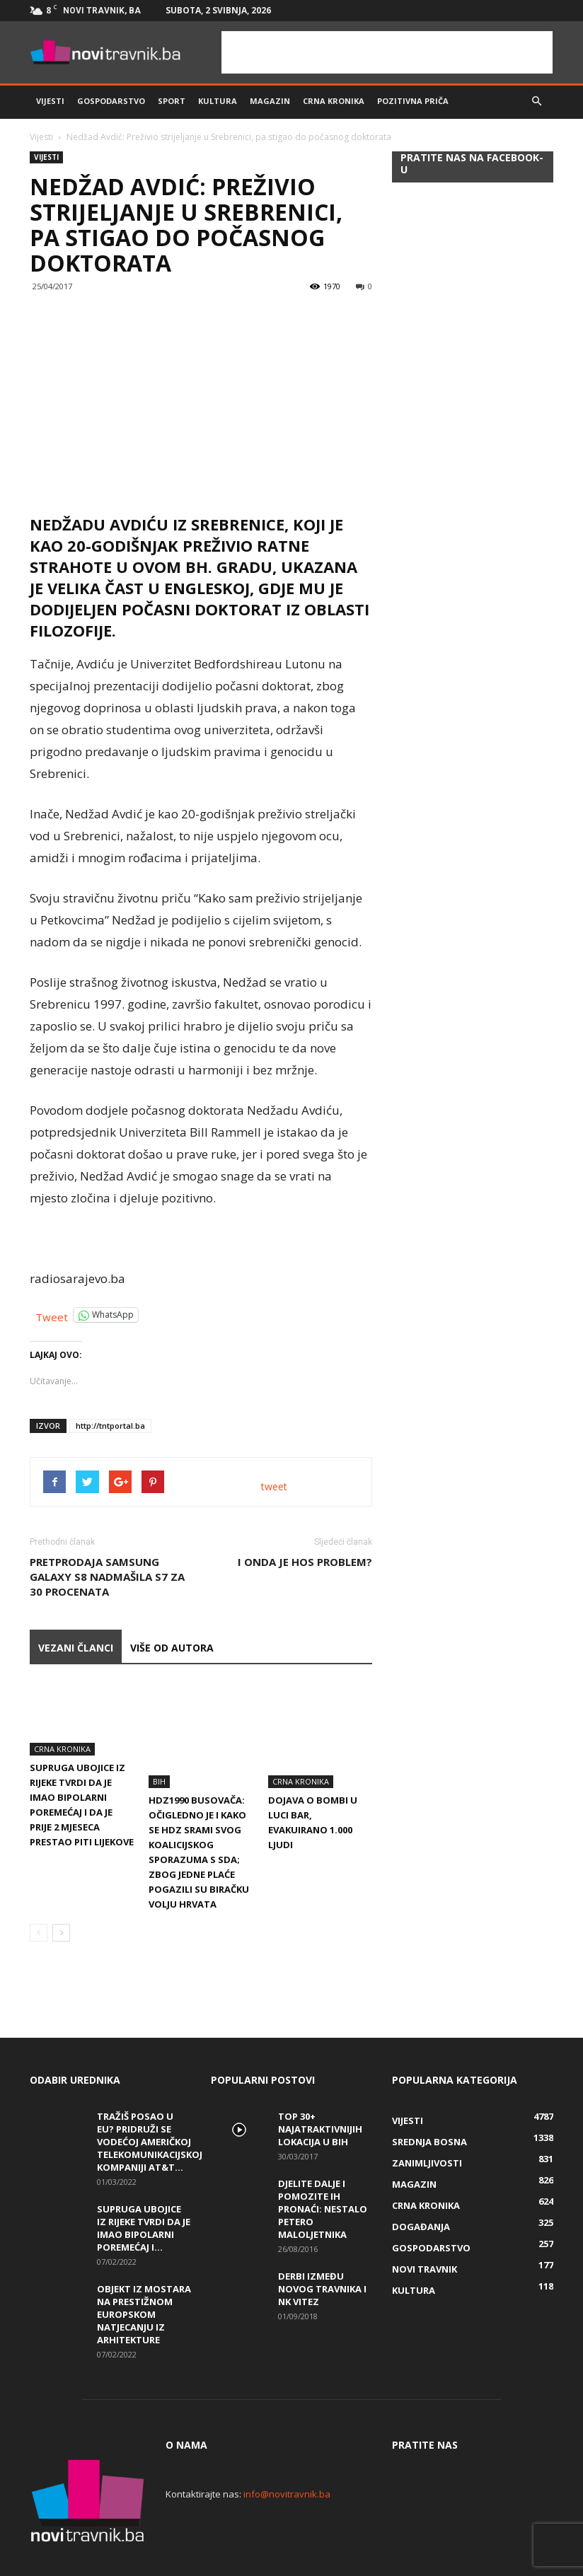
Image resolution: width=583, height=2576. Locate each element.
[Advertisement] (387, 52)
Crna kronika (333, 100)
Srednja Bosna (429, 2109)
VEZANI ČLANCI (75, 1647)
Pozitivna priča (413, 100)
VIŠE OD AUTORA (172, 1647)
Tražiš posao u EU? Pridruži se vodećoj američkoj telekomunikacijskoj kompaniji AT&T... (149, 2109)
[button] (536, 101)
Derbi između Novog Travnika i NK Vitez (322, 2256)
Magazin (270, 100)
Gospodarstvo (111, 100)
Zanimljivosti (427, 2130)
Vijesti (50, 100)
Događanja (421, 2194)
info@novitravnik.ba (286, 2461)
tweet (274, 1486)
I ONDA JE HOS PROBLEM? (305, 1562)
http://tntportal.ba (110, 1425)
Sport (171, 100)
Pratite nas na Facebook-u (471, 163)
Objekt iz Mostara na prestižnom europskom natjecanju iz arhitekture (144, 2282)
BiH (159, 1749)
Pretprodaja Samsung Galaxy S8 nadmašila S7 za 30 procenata (107, 1577)
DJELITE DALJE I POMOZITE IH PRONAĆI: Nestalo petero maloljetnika (322, 2176)
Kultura (217, 100)
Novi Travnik (424, 2236)
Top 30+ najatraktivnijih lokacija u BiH (320, 2096)
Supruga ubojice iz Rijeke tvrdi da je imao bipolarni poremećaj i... (143, 2195)
